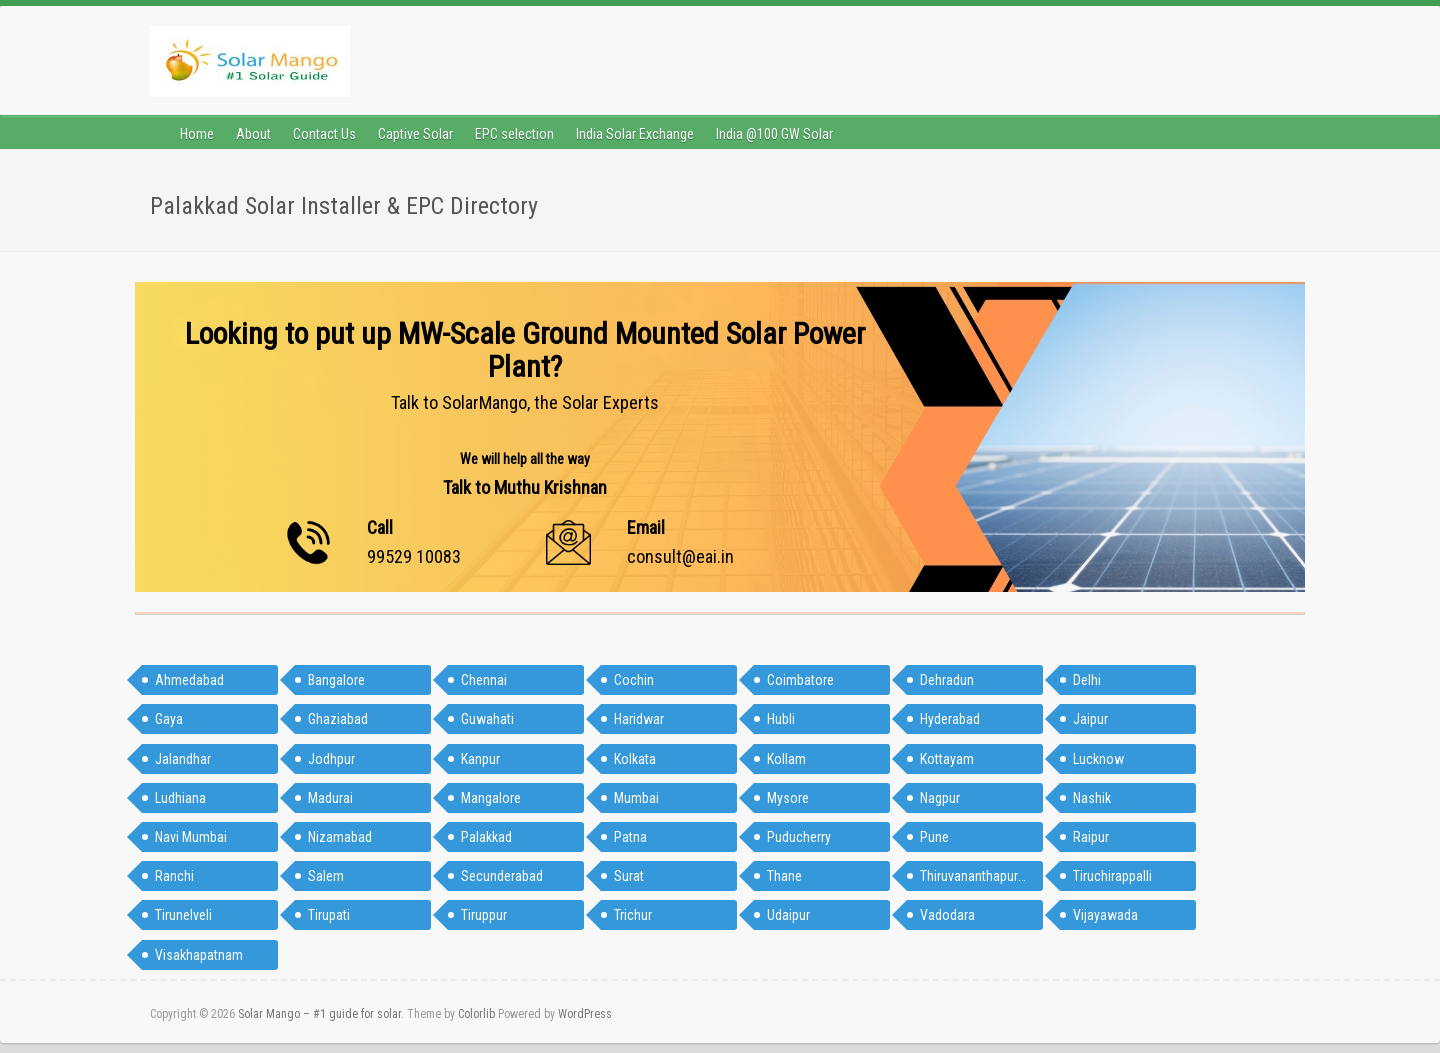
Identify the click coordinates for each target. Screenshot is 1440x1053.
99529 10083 (414, 556)
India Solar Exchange (635, 134)
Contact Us (324, 134)
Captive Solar (415, 134)
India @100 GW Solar (774, 134)
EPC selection (514, 134)
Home (197, 134)
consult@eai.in (680, 556)
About (253, 134)
